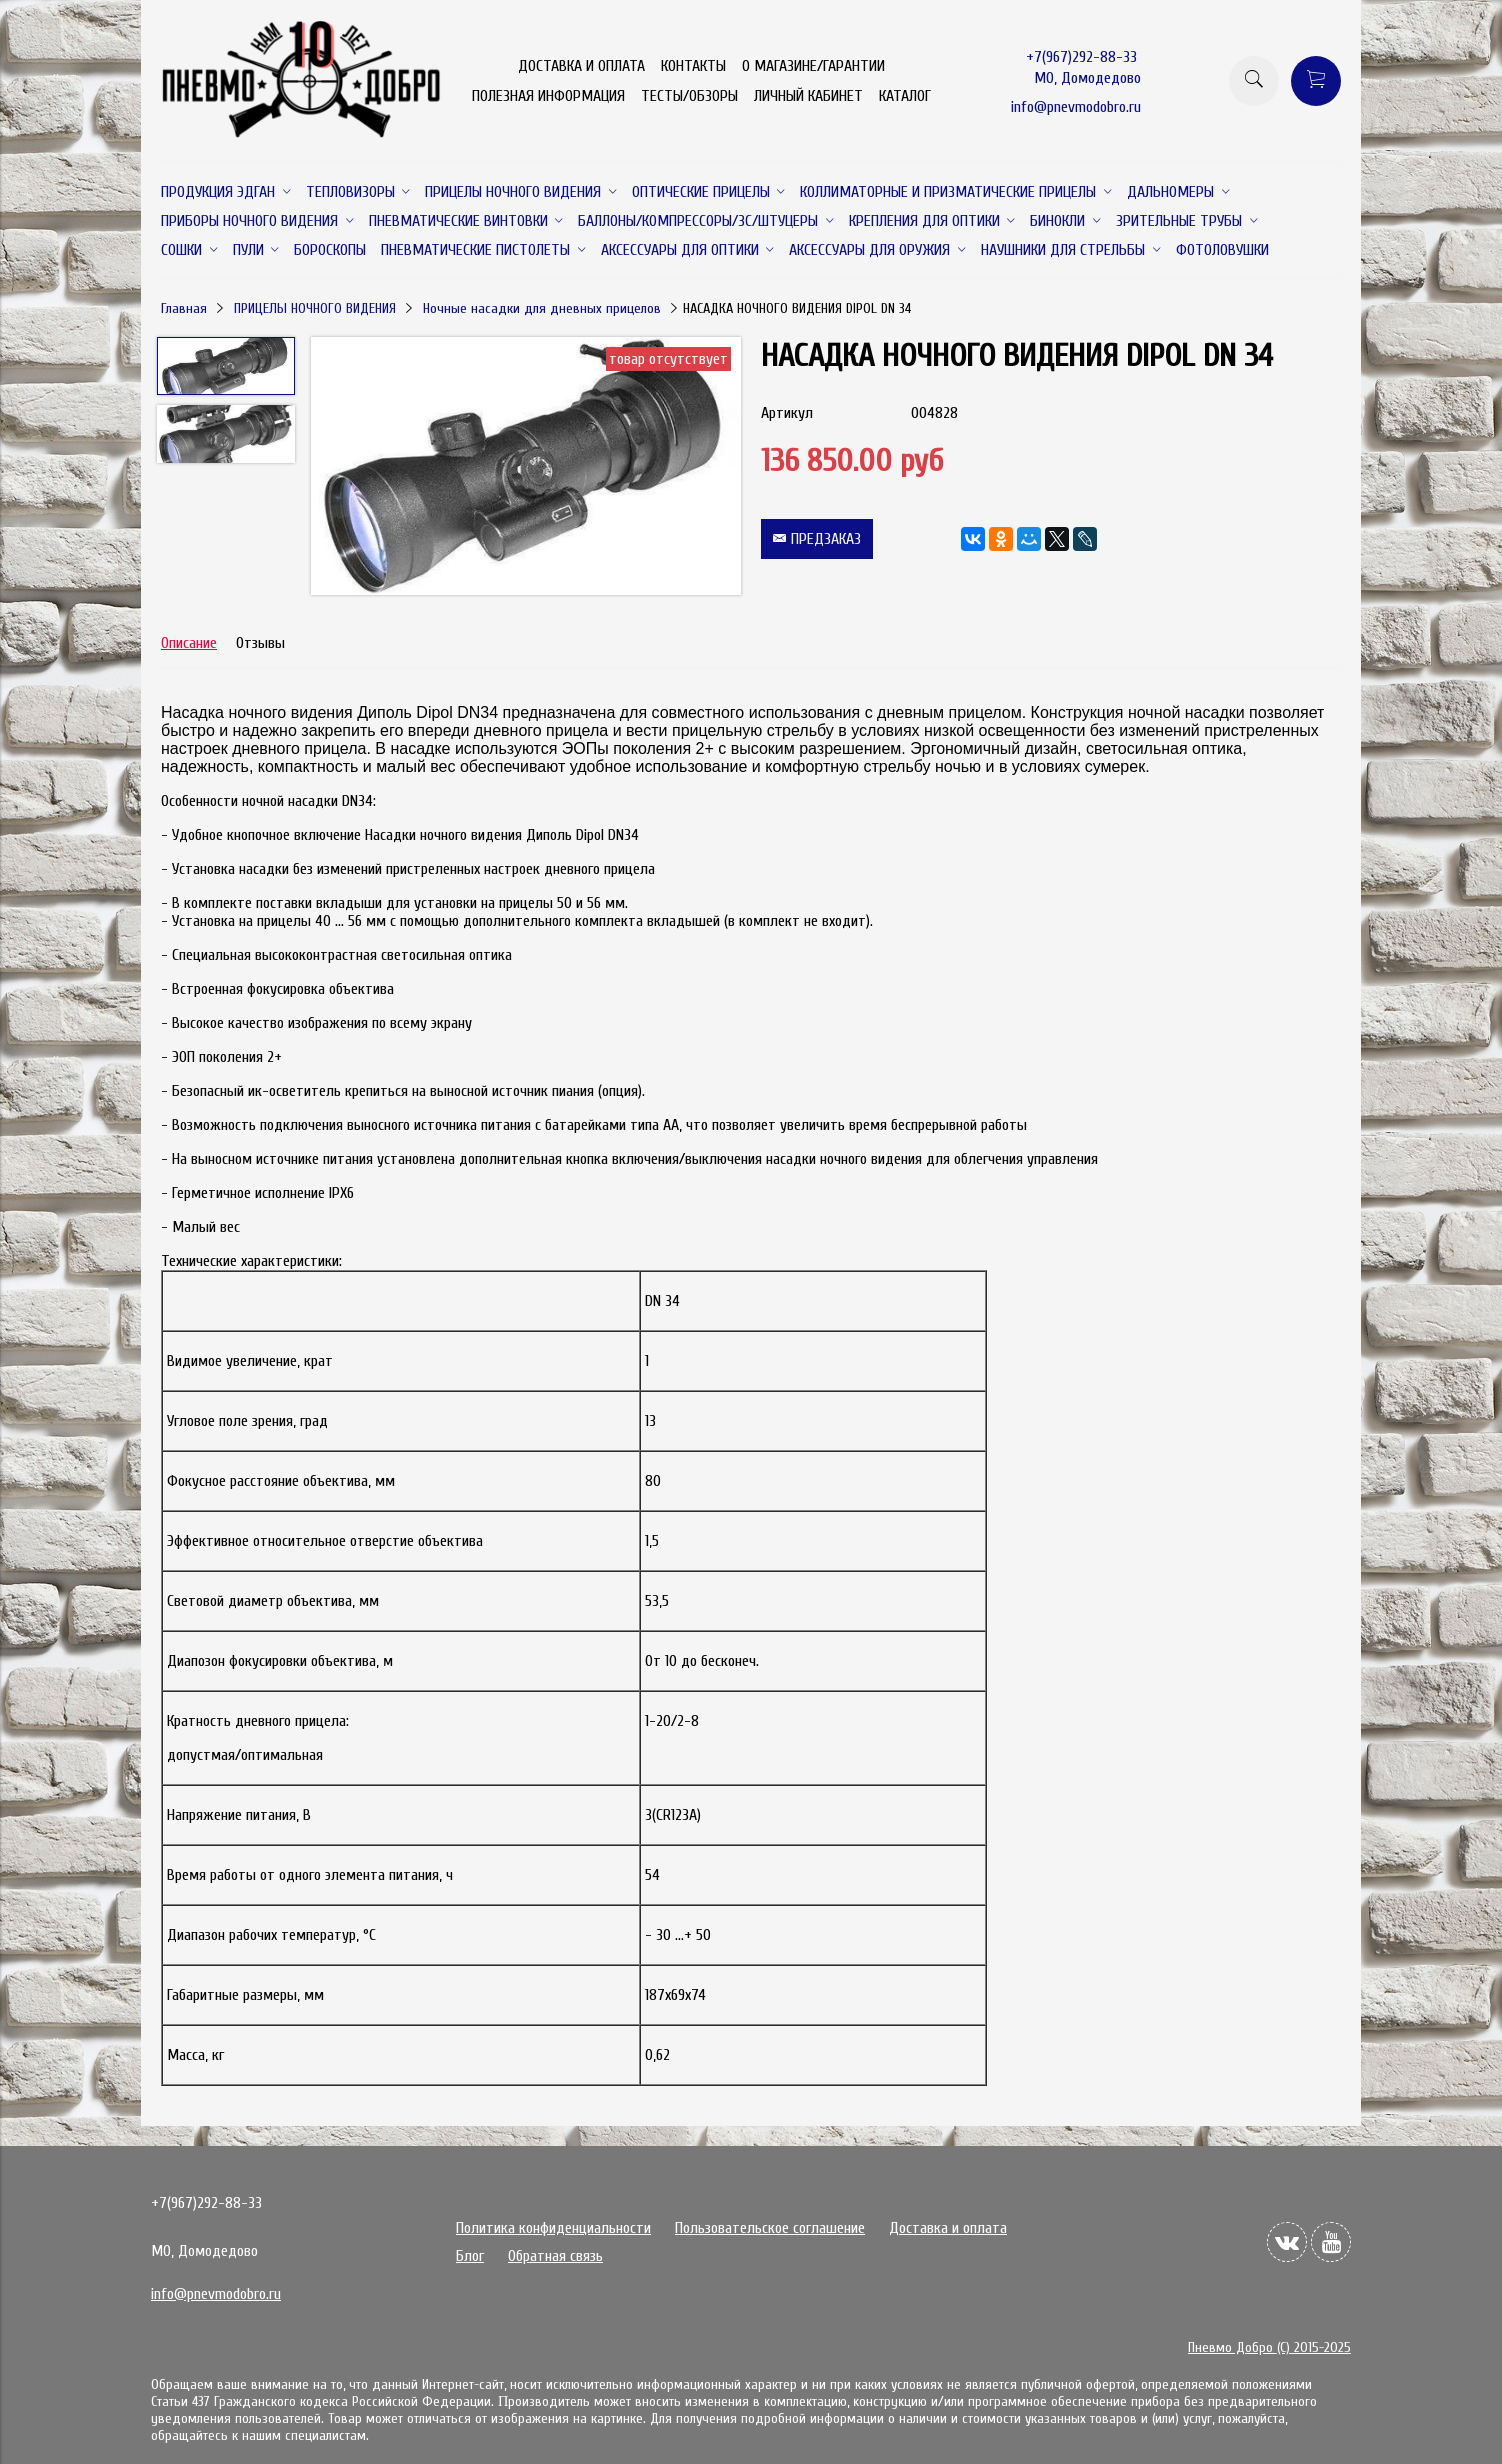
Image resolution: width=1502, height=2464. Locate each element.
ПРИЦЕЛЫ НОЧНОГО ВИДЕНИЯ (315, 308)
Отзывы (260, 643)
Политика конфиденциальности (553, 2228)
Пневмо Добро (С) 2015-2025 (1269, 2347)
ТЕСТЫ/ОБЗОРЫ (689, 96)
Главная (184, 308)
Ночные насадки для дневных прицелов (542, 308)
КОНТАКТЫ (693, 66)
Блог (470, 2256)
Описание (189, 643)
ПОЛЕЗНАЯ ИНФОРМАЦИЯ (548, 96)
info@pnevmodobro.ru (1076, 107)
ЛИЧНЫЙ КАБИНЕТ (808, 96)
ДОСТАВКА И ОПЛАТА (581, 66)
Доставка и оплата (948, 2228)
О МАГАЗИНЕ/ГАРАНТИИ (813, 66)
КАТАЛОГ (905, 96)
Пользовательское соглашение (770, 2228)
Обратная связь (555, 2256)
